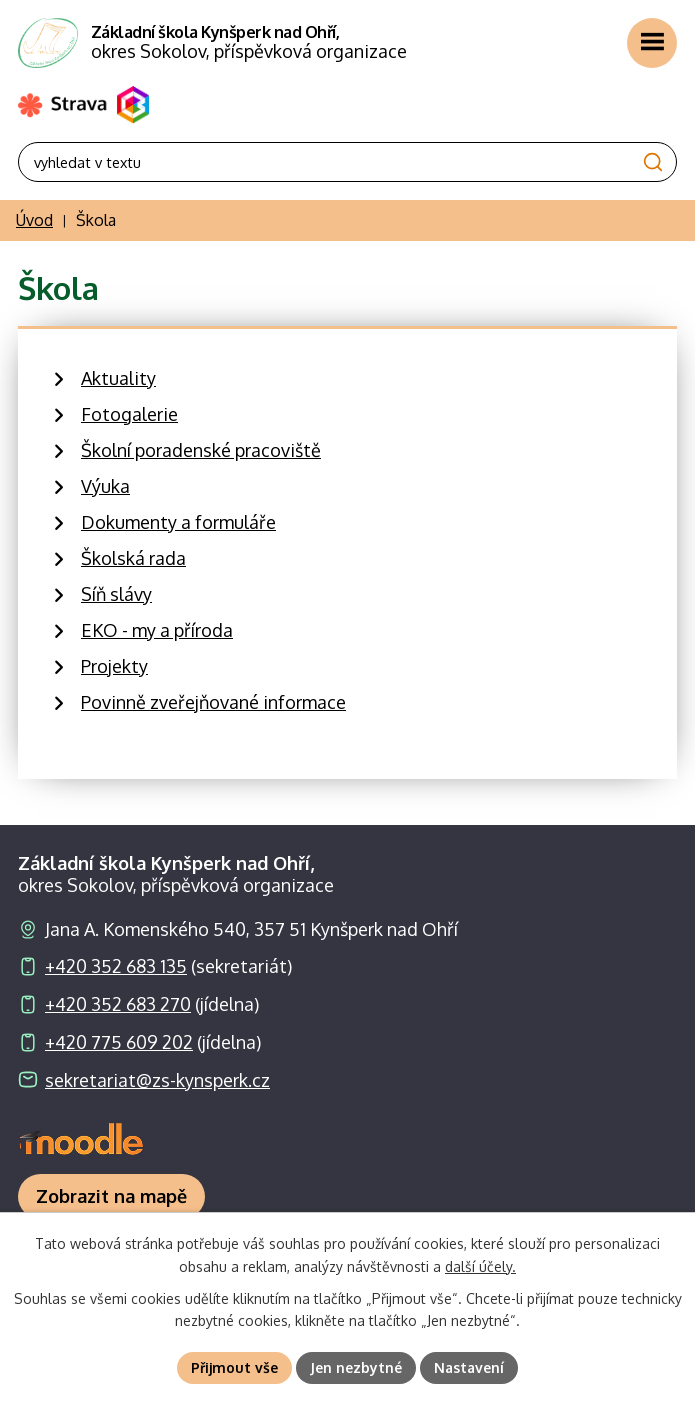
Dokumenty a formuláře (178, 522)
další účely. (480, 1266)
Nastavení (469, 1367)
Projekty (114, 666)
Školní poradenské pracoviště (201, 450)
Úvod (34, 220)
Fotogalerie (129, 414)
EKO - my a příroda (157, 630)
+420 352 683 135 (116, 966)
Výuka (105, 486)
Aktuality (118, 378)
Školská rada (133, 558)
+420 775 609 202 (119, 1042)
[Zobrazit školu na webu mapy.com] (111, 1196)
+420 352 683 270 (118, 1004)
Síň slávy (116, 594)
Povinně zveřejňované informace (213, 702)
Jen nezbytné (356, 1367)
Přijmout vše (234, 1367)
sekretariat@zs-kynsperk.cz (157, 1080)
